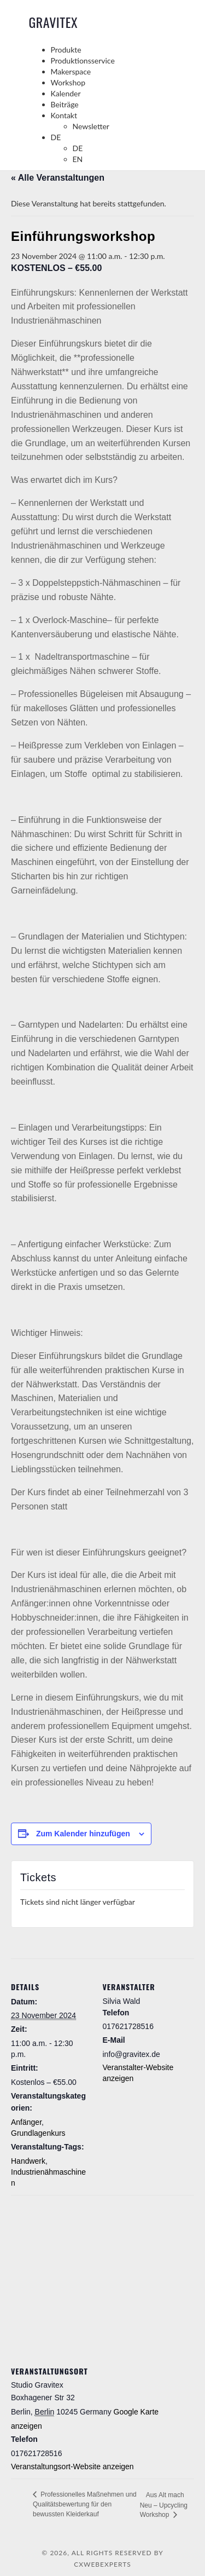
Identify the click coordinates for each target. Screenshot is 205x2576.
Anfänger (26, 2122)
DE (56, 137)
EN (78, 159)
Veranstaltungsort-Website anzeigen (72, 2466)
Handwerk (28, 2161)
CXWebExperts (102, 2564)
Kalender (66, 93)
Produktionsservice (83, 60)
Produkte (66, 49)
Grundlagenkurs (38, 2133)
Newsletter (91, 126)
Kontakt (64, 115)
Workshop (68, 82)
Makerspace (71, 71)
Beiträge (65, 104)
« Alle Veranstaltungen (57, 177)
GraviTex (53, 22)
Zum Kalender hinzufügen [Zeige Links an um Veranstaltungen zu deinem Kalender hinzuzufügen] (83, 1833)
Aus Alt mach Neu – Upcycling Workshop (164, 2505)
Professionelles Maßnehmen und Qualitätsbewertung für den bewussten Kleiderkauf (85, 2504)
